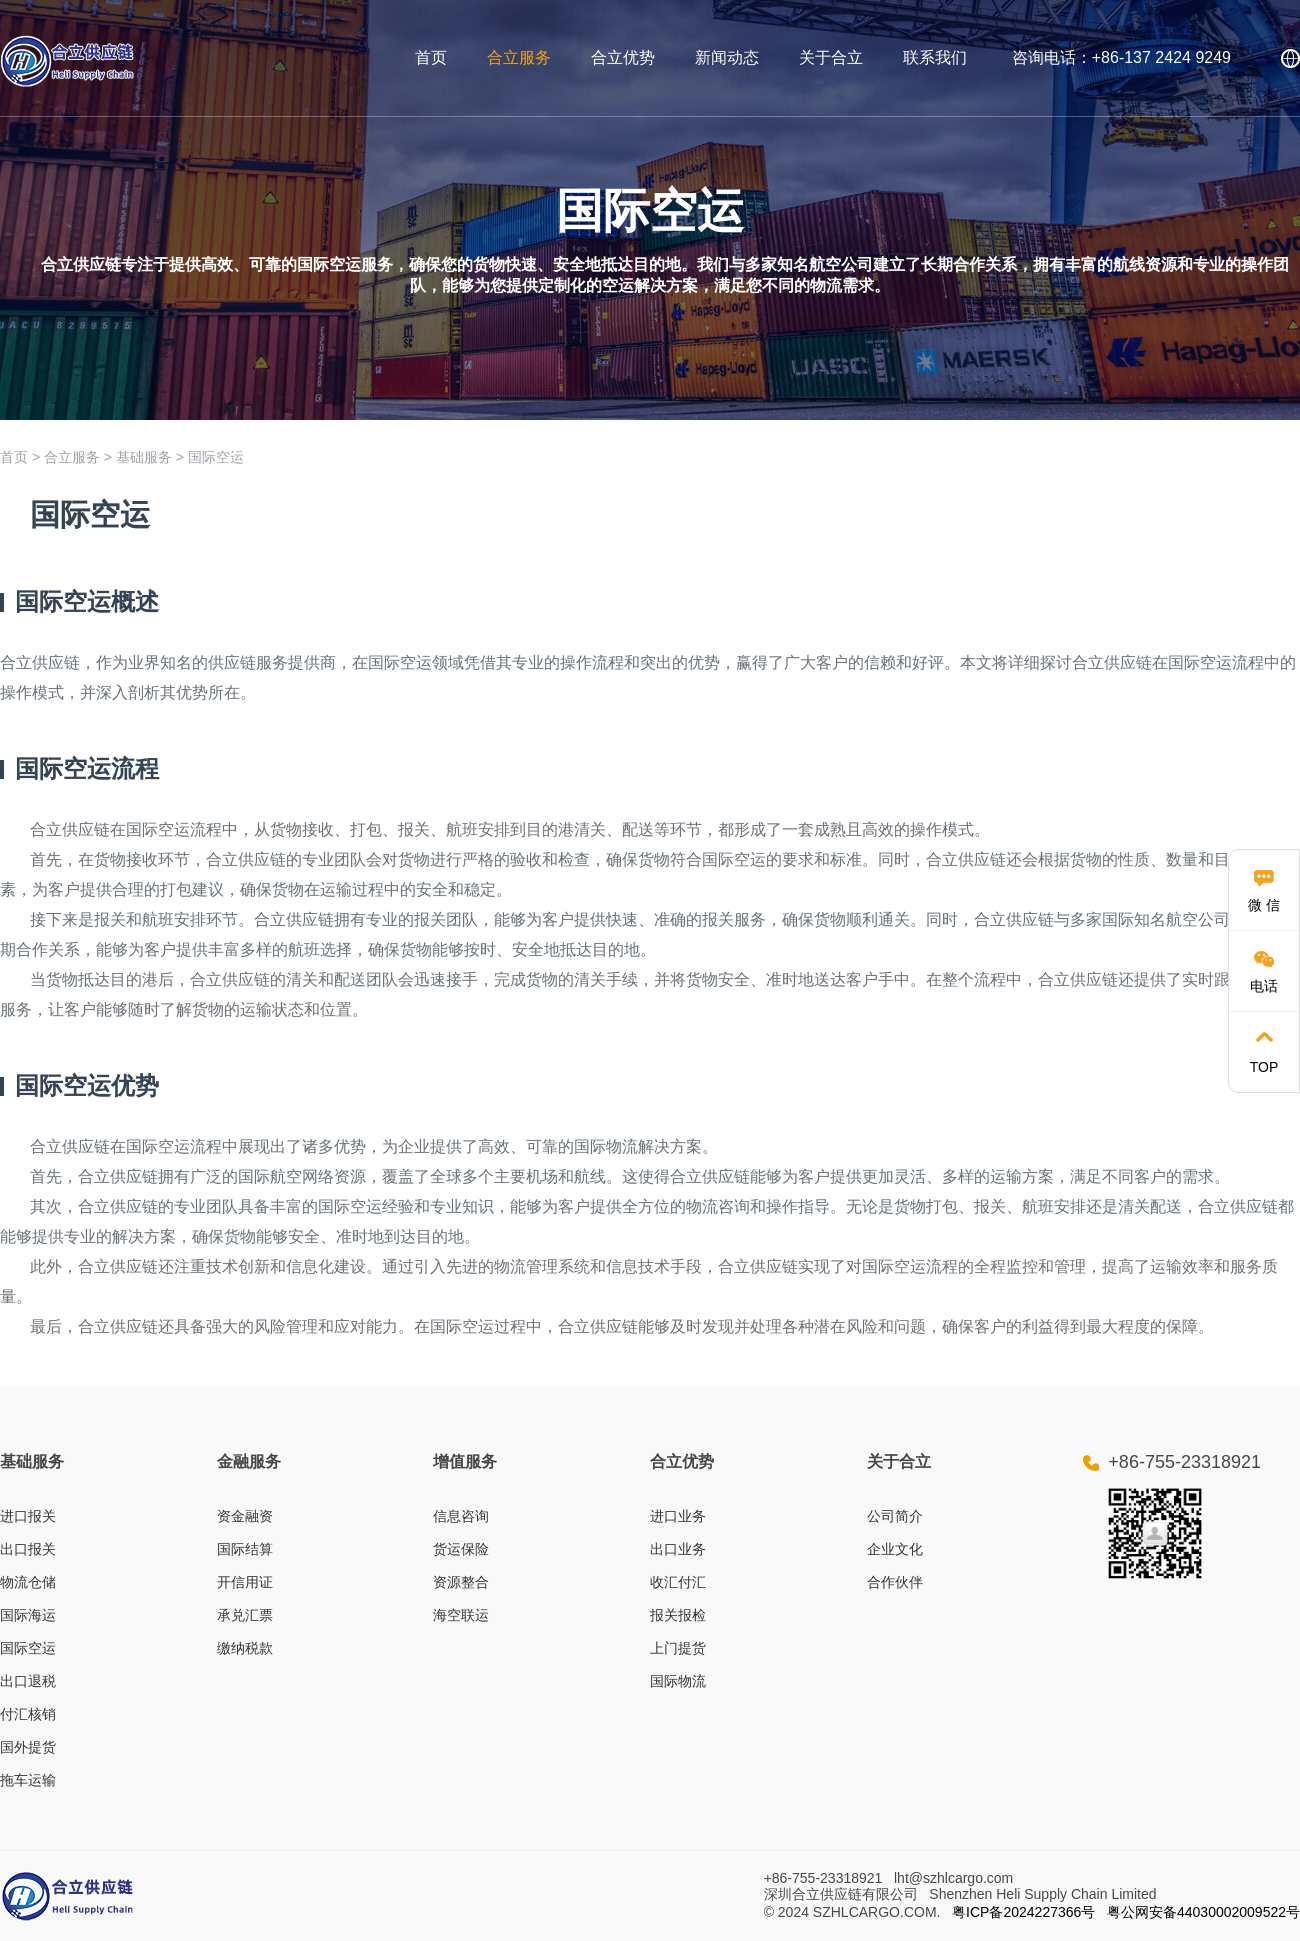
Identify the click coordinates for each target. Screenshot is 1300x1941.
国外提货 (28, 1747)
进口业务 (678, 1516)
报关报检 (678, 1615)
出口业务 (678, 1549)
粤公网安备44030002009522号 (1203, 1912)
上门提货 (678, 1648)
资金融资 (245, 1516)
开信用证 (245, 1582)
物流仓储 (28, 1582)
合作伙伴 (895, 1582)
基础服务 (144, 457)
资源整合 (461, 1582)
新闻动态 (727, 57)
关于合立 (831, 57)
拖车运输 (28, 1780)
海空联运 (461, 1615)
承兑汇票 (245, 1615)
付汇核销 (28, 1714)
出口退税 (28, 1681)
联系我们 (935, 57)
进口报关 (28, 1516)
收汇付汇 (678, 1582)
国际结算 (245, 1549)
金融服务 (249, 1461)
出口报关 (28, 1549)
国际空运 (216, 457)
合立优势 (623, 57)
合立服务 (519, 57)
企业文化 (895, 1549)
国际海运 (28, 1615)
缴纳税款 (245, 1648)
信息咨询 (461, 1516)
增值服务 (465, 1461)
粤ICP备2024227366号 (1023, 1912)
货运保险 (461, 1549)
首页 (431, 57)
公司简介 (895, 1516)
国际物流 (678, 1681)
